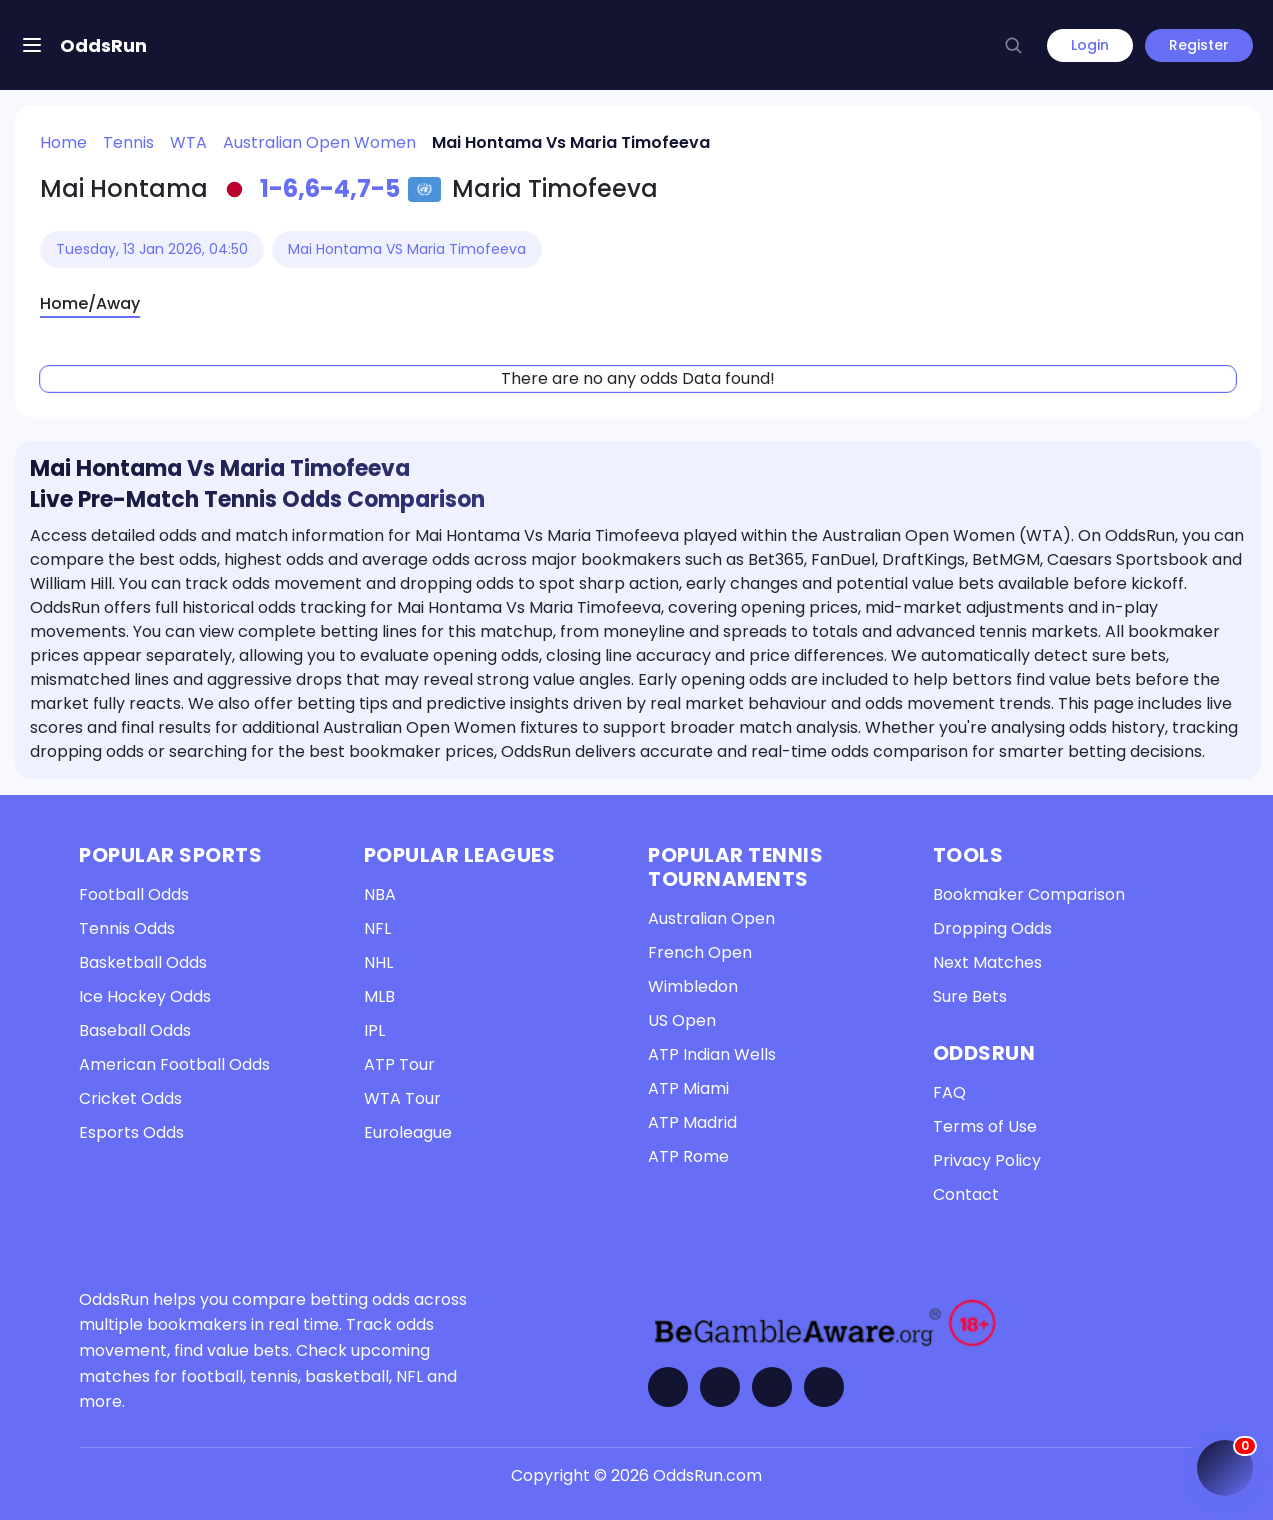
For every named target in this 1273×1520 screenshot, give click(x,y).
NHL (378, 962)
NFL (377, 928)
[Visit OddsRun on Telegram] (772, 1387)
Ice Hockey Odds (145, 996)
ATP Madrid (692, 1122)
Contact (966, 1194)
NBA (380, 894)
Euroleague (408, 1132)
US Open (682, 1020)
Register (1199, 45)
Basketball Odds (143, 962)
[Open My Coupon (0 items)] (1225, 1468)
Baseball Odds (135, 1030)
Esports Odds (131, 1132)
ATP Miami (688, 1088)
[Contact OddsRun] (824, 1387)
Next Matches (987, 962)
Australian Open (711, 918)
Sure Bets (970, 996)
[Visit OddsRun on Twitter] (720, 1387)
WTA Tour (402, 1098)
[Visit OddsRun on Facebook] (668, 1387)
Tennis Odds (127, 928)
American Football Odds (174, 1064)
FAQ (949, 1092)
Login (1090, 45)
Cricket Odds (130, 1098)
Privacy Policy (987, 1160)
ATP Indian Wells (712, 1054)
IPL (374, 1030)
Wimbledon (693, 986)
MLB (379, 996)
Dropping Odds (992, 928)
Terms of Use (985, 1126)
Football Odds (134, 894)
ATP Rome (688, 1156)
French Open (700, 952)
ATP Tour (399, 1064)
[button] (1013, 45)
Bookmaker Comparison (1029, 894)
